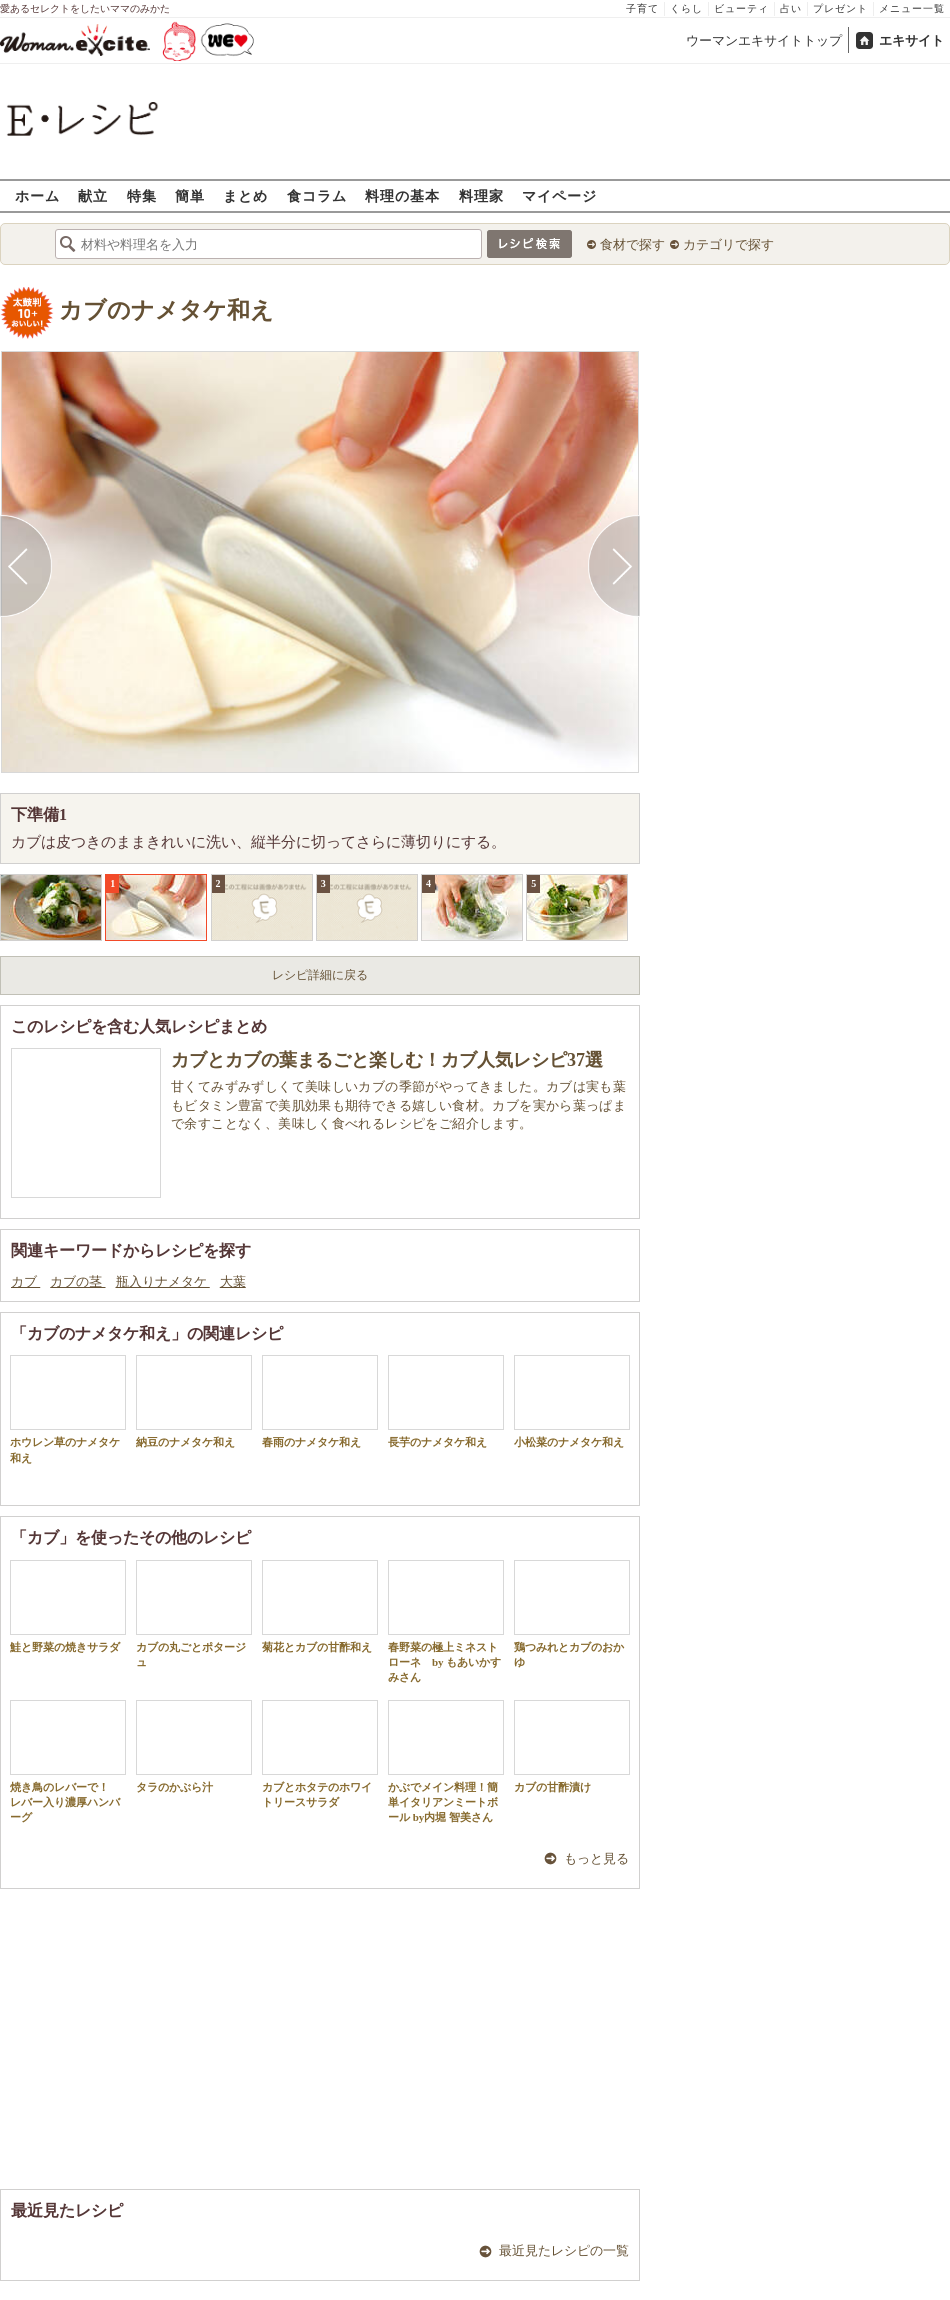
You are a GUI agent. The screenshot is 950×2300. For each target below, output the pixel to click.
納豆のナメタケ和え (194, 1401)
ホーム (37, 195)
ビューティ (741, 8)
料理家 (481, 195)
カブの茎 (77, 1281)
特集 (142, 195)
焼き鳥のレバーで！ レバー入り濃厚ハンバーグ (68, 1762)
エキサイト (911, 40)
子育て (642, 8)
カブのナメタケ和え (166, 310)
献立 (93, 195)
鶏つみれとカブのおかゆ (572, 1614)
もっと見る (596, 1858)
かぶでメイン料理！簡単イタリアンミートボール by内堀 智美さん (446, 1762)
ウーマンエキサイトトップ (764, 40)
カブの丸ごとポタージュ (194, 1614)
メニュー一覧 (912, 8)
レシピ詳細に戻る (320, 975)
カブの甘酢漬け (572, 1746)
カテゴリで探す (728, 244)
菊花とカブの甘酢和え (320, 1606)
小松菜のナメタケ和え (572, 1401)
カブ (25, 1281)
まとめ (245, 195)
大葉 (233, 1281)
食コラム (317, 195)
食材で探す (632, 244)
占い (791, 8)
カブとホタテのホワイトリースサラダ (320, 1754)
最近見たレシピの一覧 (564, 2250)
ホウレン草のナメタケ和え (68, 1409)
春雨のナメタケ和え (320, 1401)
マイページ (559, 195)
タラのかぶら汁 (194, 1746)
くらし (686, 8)
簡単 (190, 195)
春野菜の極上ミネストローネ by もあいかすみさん (446, 1622)
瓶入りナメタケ (163, 1281)
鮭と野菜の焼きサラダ (68, 1606)
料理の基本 (402, 195)
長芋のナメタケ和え (446, 1401)
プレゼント (840, 8)
